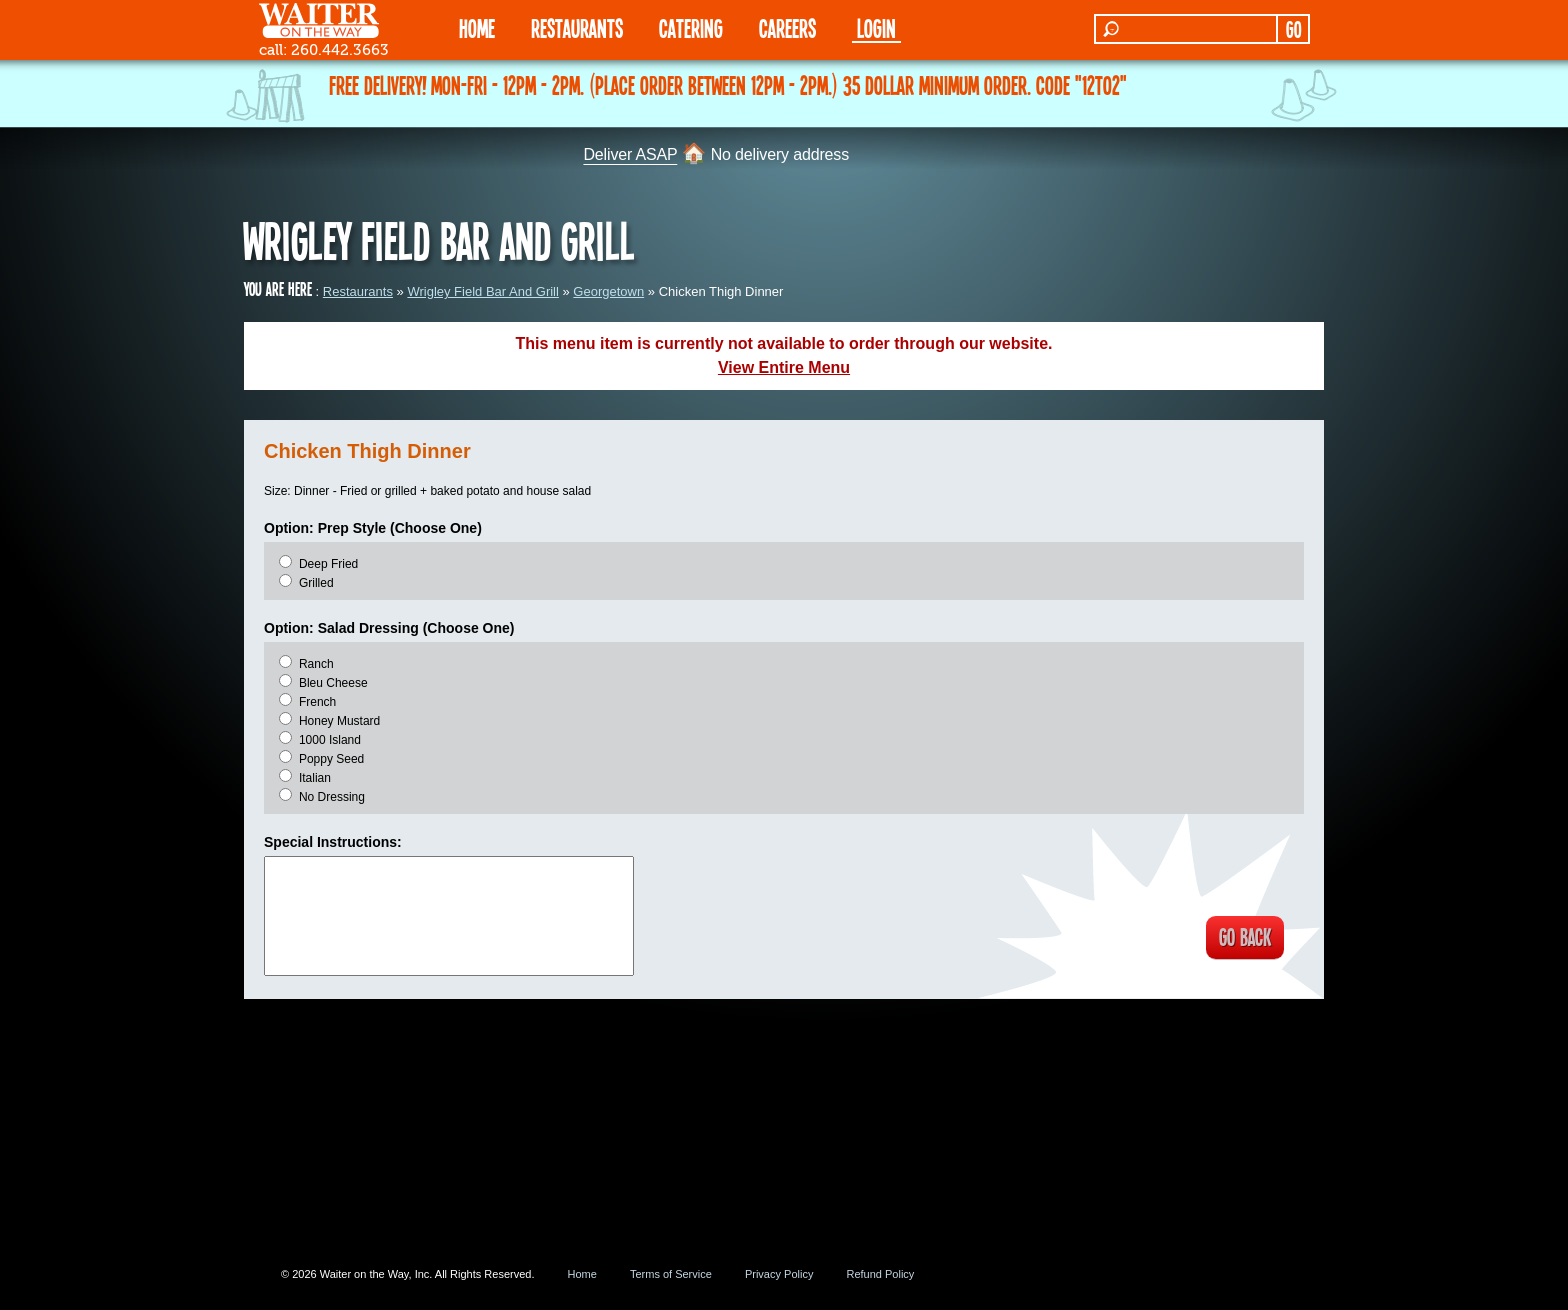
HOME (477, 27)
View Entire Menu (784, 367)
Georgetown (608, 291)
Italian (315, 778)
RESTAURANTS (577, 27)
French (317, 702)
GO (1293, 29)
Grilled (316, 583)
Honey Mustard (339, 721)
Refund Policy (880, 1274)
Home (582, 1274)
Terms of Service (671, 1274)
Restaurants (358, 291)
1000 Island (330, 740)
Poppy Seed (331, 759)
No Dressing (332, 797)
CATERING (691, 27)
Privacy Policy (779, 1274)
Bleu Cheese (333, 683)
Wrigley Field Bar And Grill (482, 291)
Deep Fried (328, 564)
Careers (787, 27)
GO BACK (1239, 939)
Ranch (316, 664)
